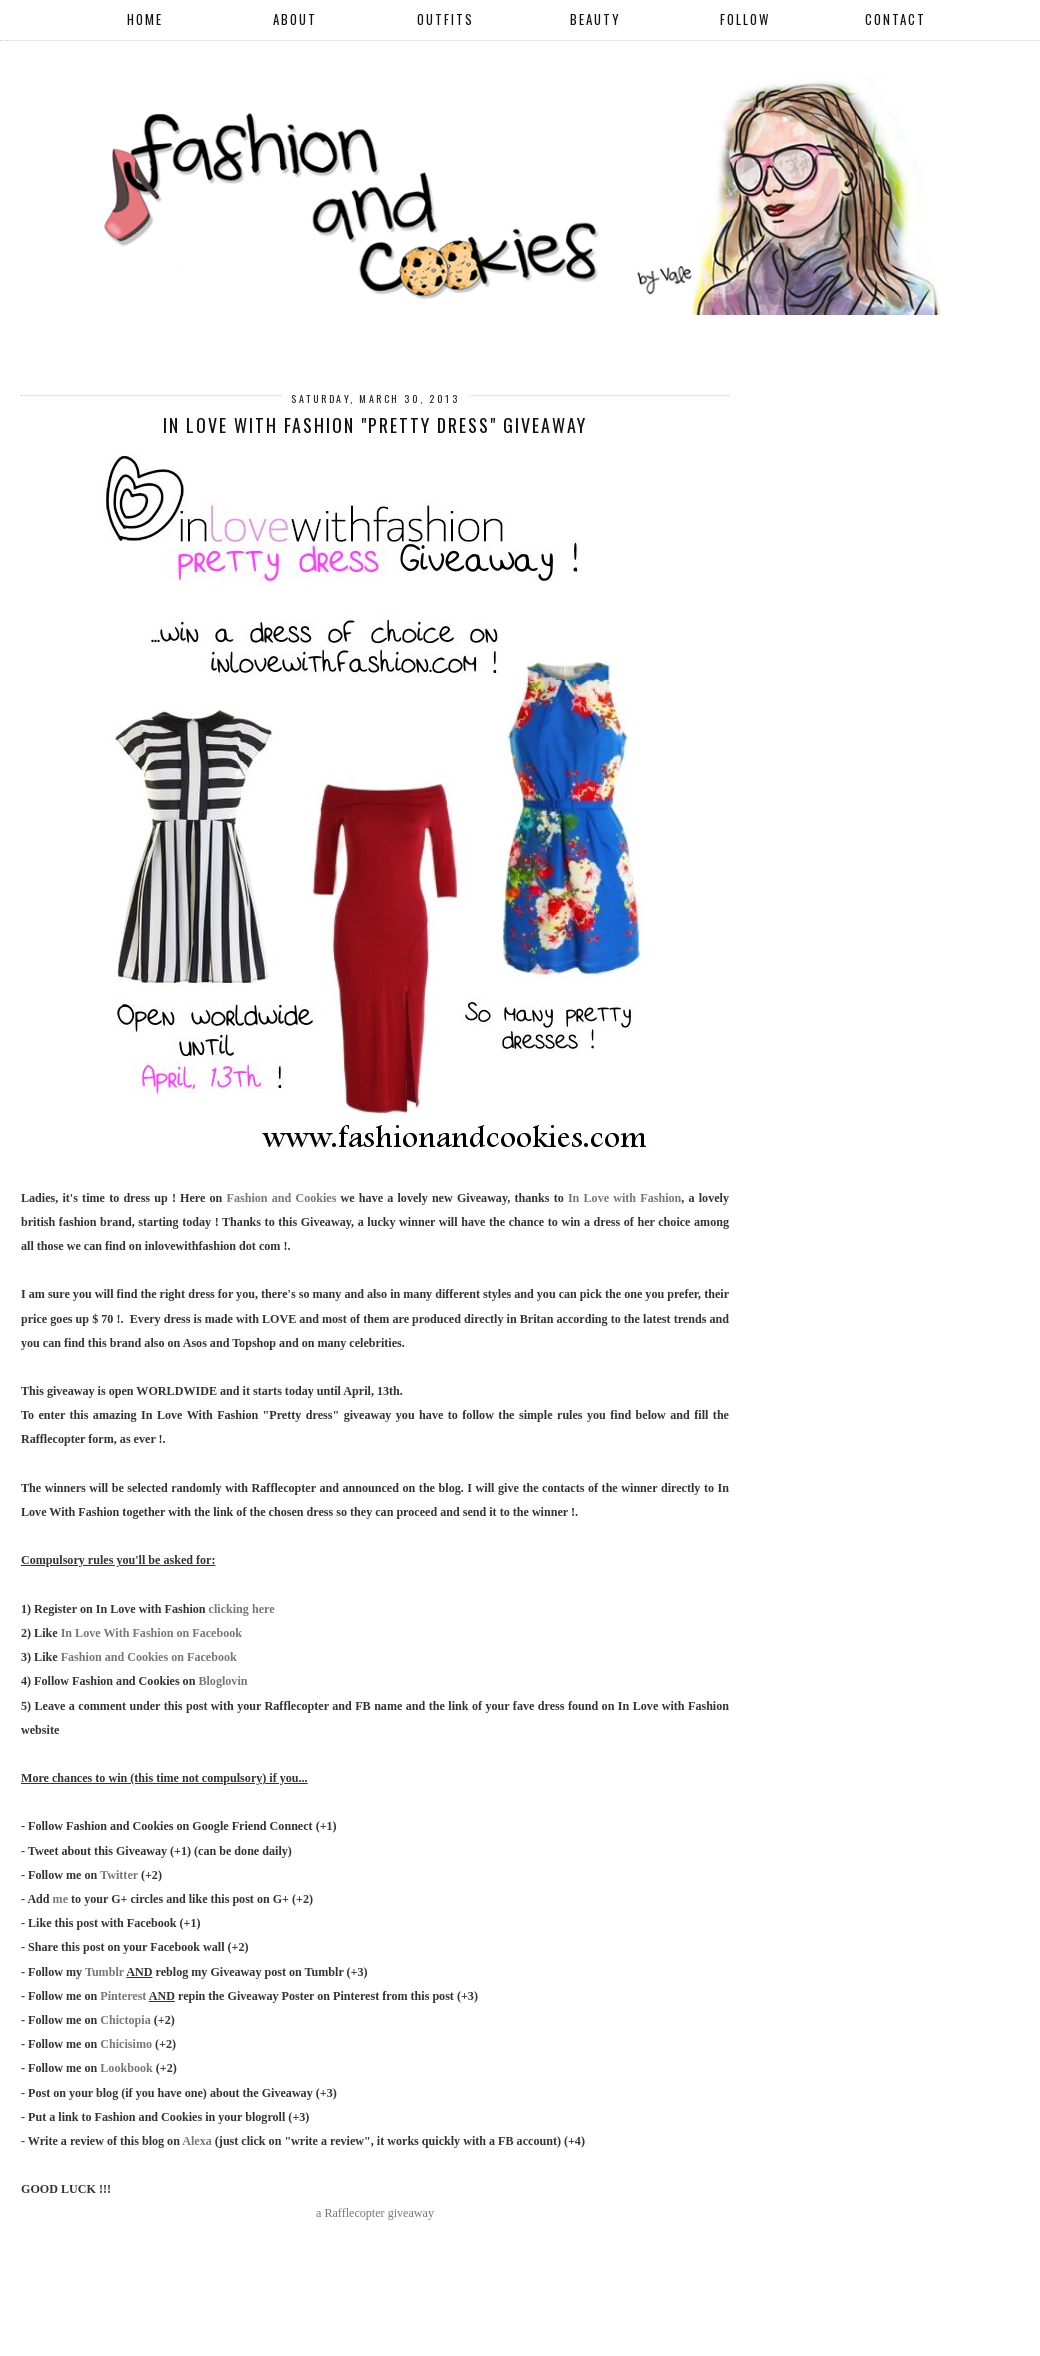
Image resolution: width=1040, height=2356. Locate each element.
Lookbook (126, 2068)
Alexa (197, 2141)
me (60, 1899)
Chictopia (125, 2020)
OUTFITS (445, 19)
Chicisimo (126, 2044)
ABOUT (295, 19)
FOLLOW (745, 19)
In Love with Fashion (624, 1198)
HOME (145, 19)
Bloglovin (222, 1681)
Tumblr (104, 1972)
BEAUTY (595, 19)
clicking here (242, 1609)
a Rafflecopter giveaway (375, 2213)
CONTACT (895, 19)
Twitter (119, 1875)
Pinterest (123, 1996)
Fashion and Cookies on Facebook (149, 1657)
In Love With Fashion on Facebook (151, 1633)
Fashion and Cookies (282, 1198)
